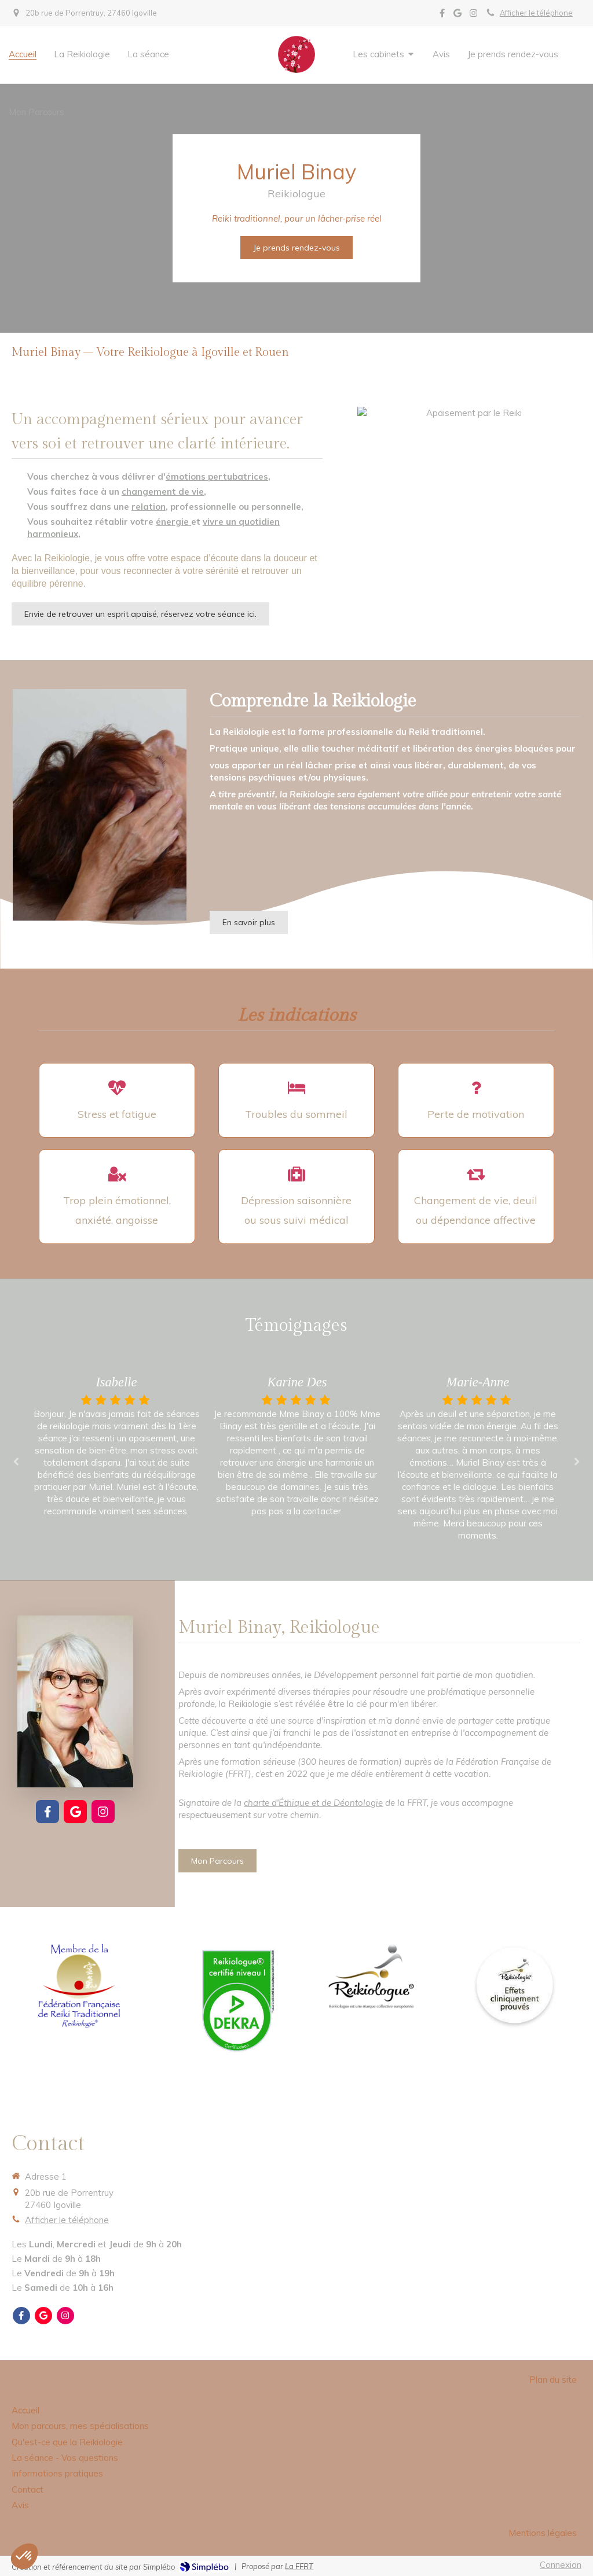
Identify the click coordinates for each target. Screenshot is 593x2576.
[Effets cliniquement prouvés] (514, 1985)
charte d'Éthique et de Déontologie (313, 1802)
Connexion (560, 2564)
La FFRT (299, 2566)
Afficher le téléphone (536, 12)
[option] (297, 1447)
